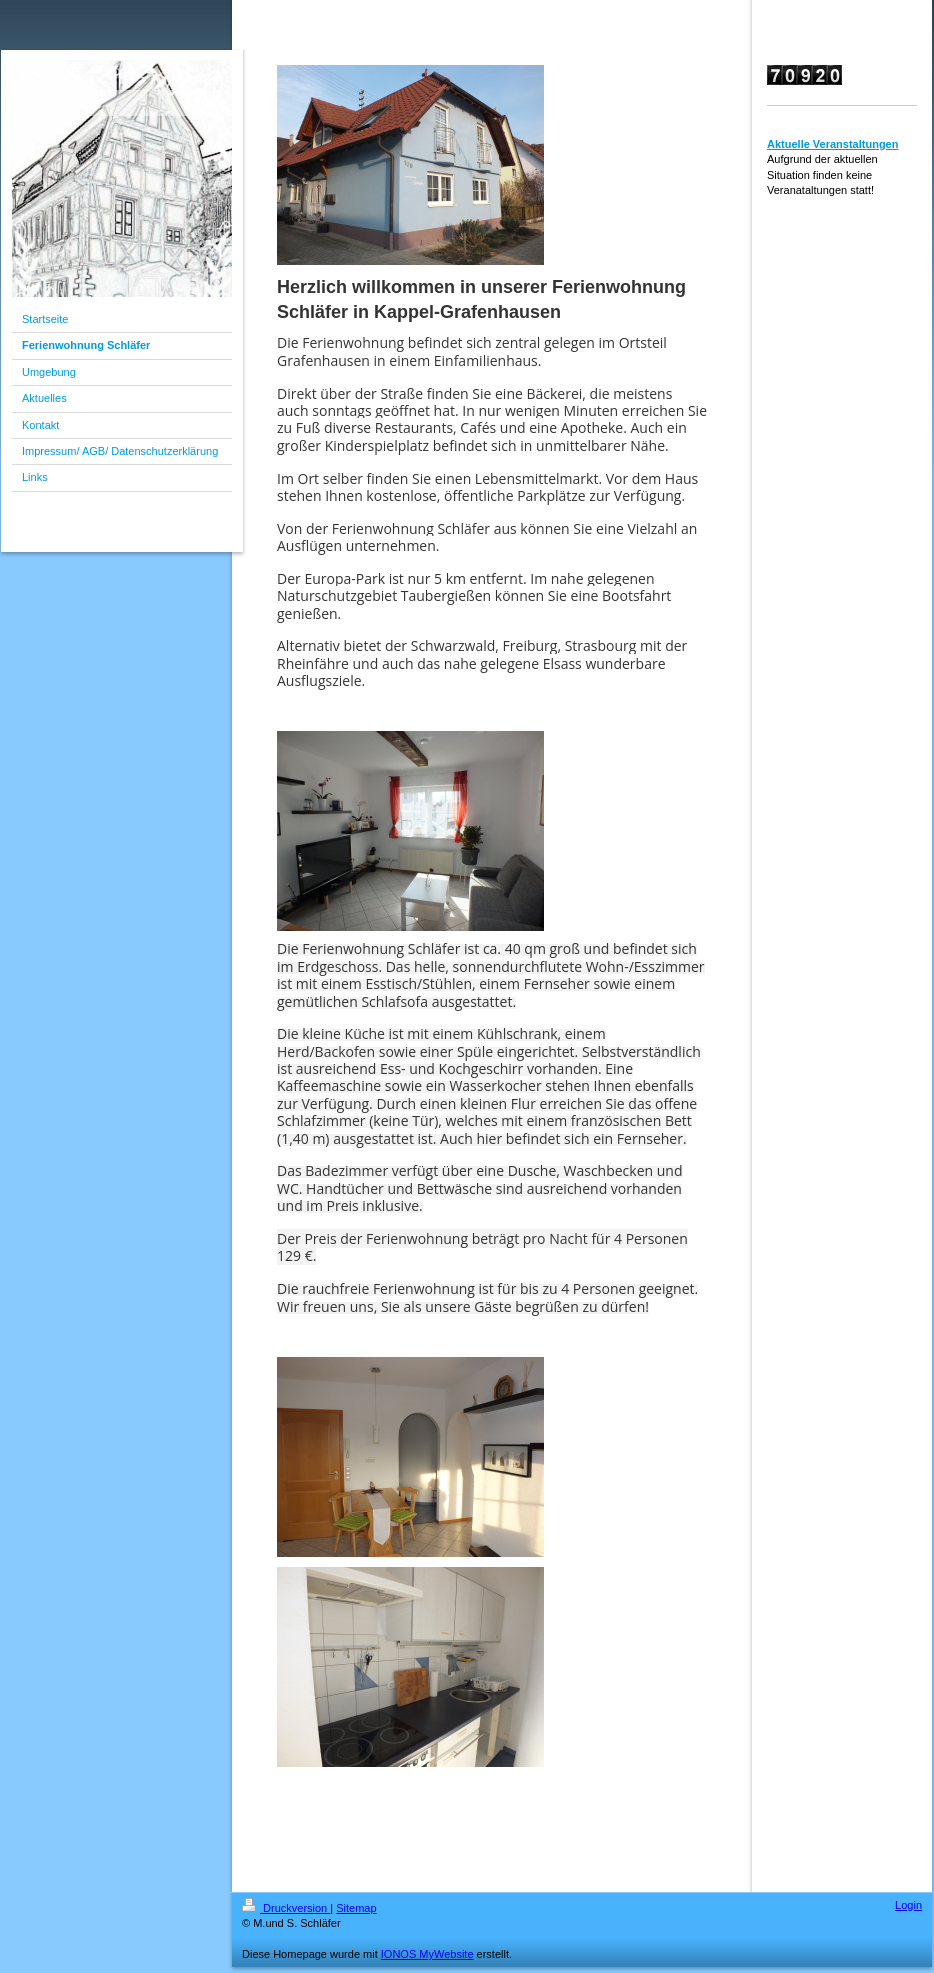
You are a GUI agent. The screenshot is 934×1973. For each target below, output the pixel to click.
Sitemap (356, 1908)
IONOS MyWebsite (427, 1954)
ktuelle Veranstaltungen (836, 144)
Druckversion (286, 1908)
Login (908, 1905)
